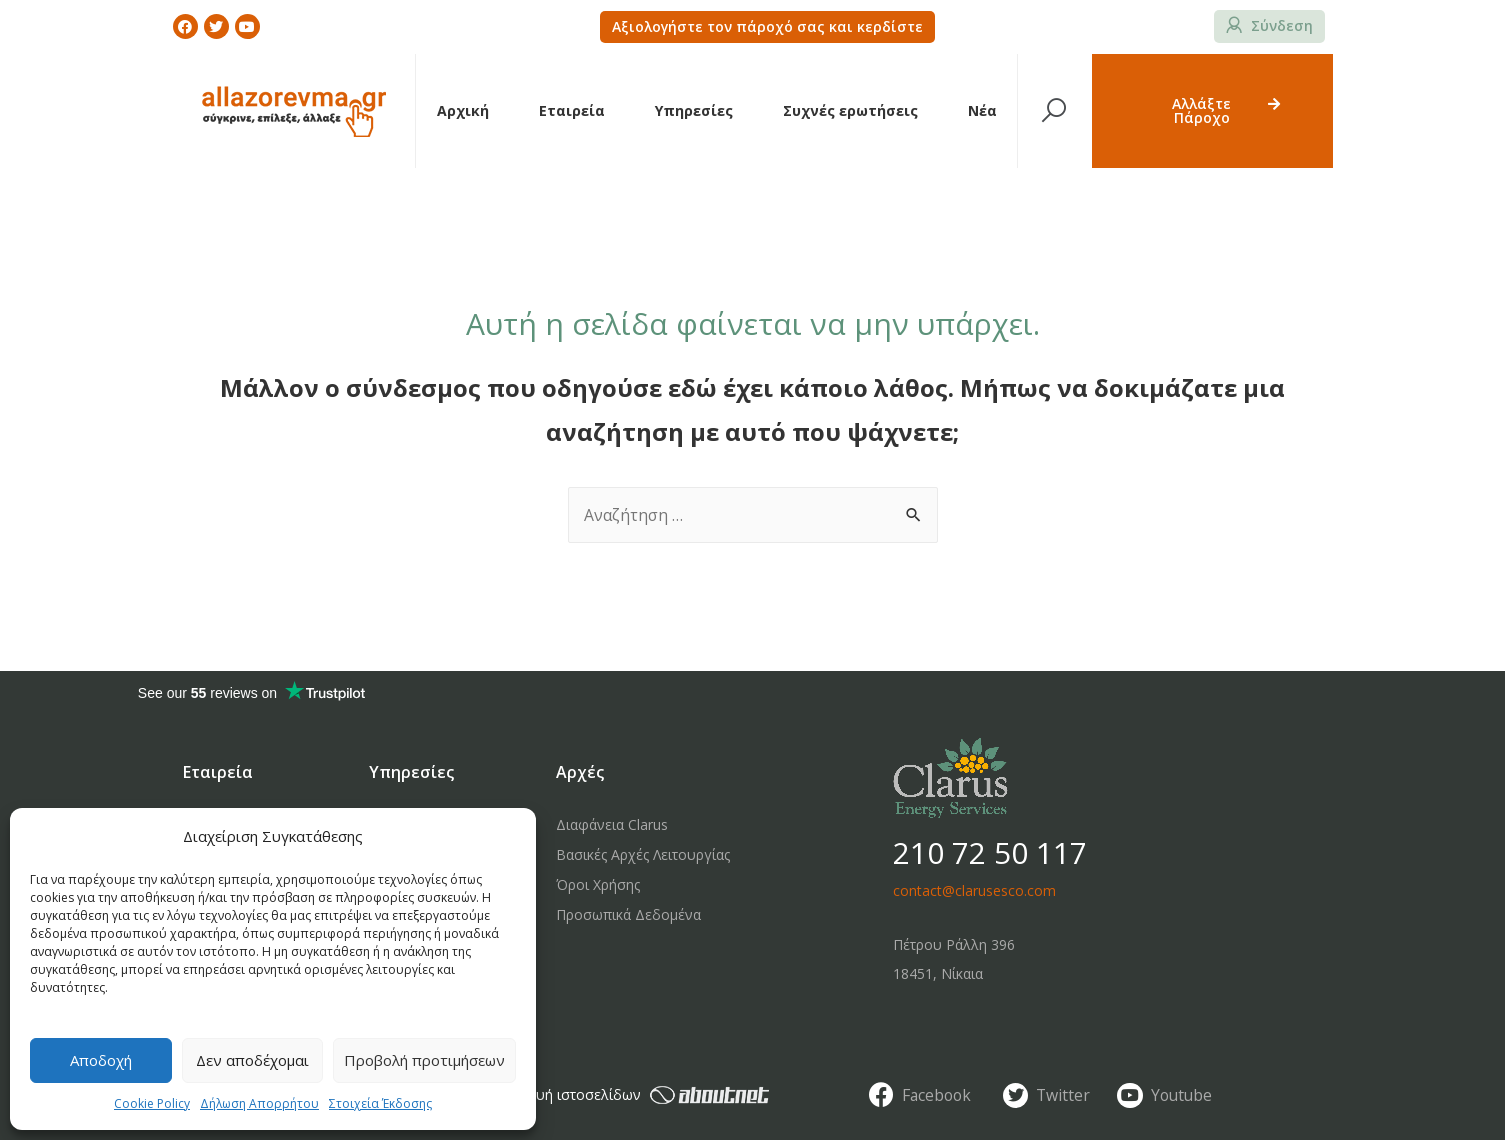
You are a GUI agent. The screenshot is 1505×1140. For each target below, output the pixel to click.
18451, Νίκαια (938, 973)
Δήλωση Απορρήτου (259, 1103)
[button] (767, 27)
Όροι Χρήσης (598, 884)
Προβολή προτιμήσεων (424, 1060)
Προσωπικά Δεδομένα (628, 914)
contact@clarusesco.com (974, 890)
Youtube (1183, 1095)
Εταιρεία (572, 110)
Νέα (982, 110)
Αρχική (463, 110)
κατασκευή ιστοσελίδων (626, 1094)
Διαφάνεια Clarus (612, 824)
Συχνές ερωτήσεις (850, 110)
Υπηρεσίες (694, 110)
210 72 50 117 (990, 852)
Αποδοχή (101, 1060)
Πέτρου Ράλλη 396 (954, 944)
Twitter (1063, 1095)
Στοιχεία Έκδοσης (380, 1103)
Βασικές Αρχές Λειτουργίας (643, 854)
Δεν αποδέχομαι (252, 1060)
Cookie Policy (152, 1103)
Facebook (938, 1095)
